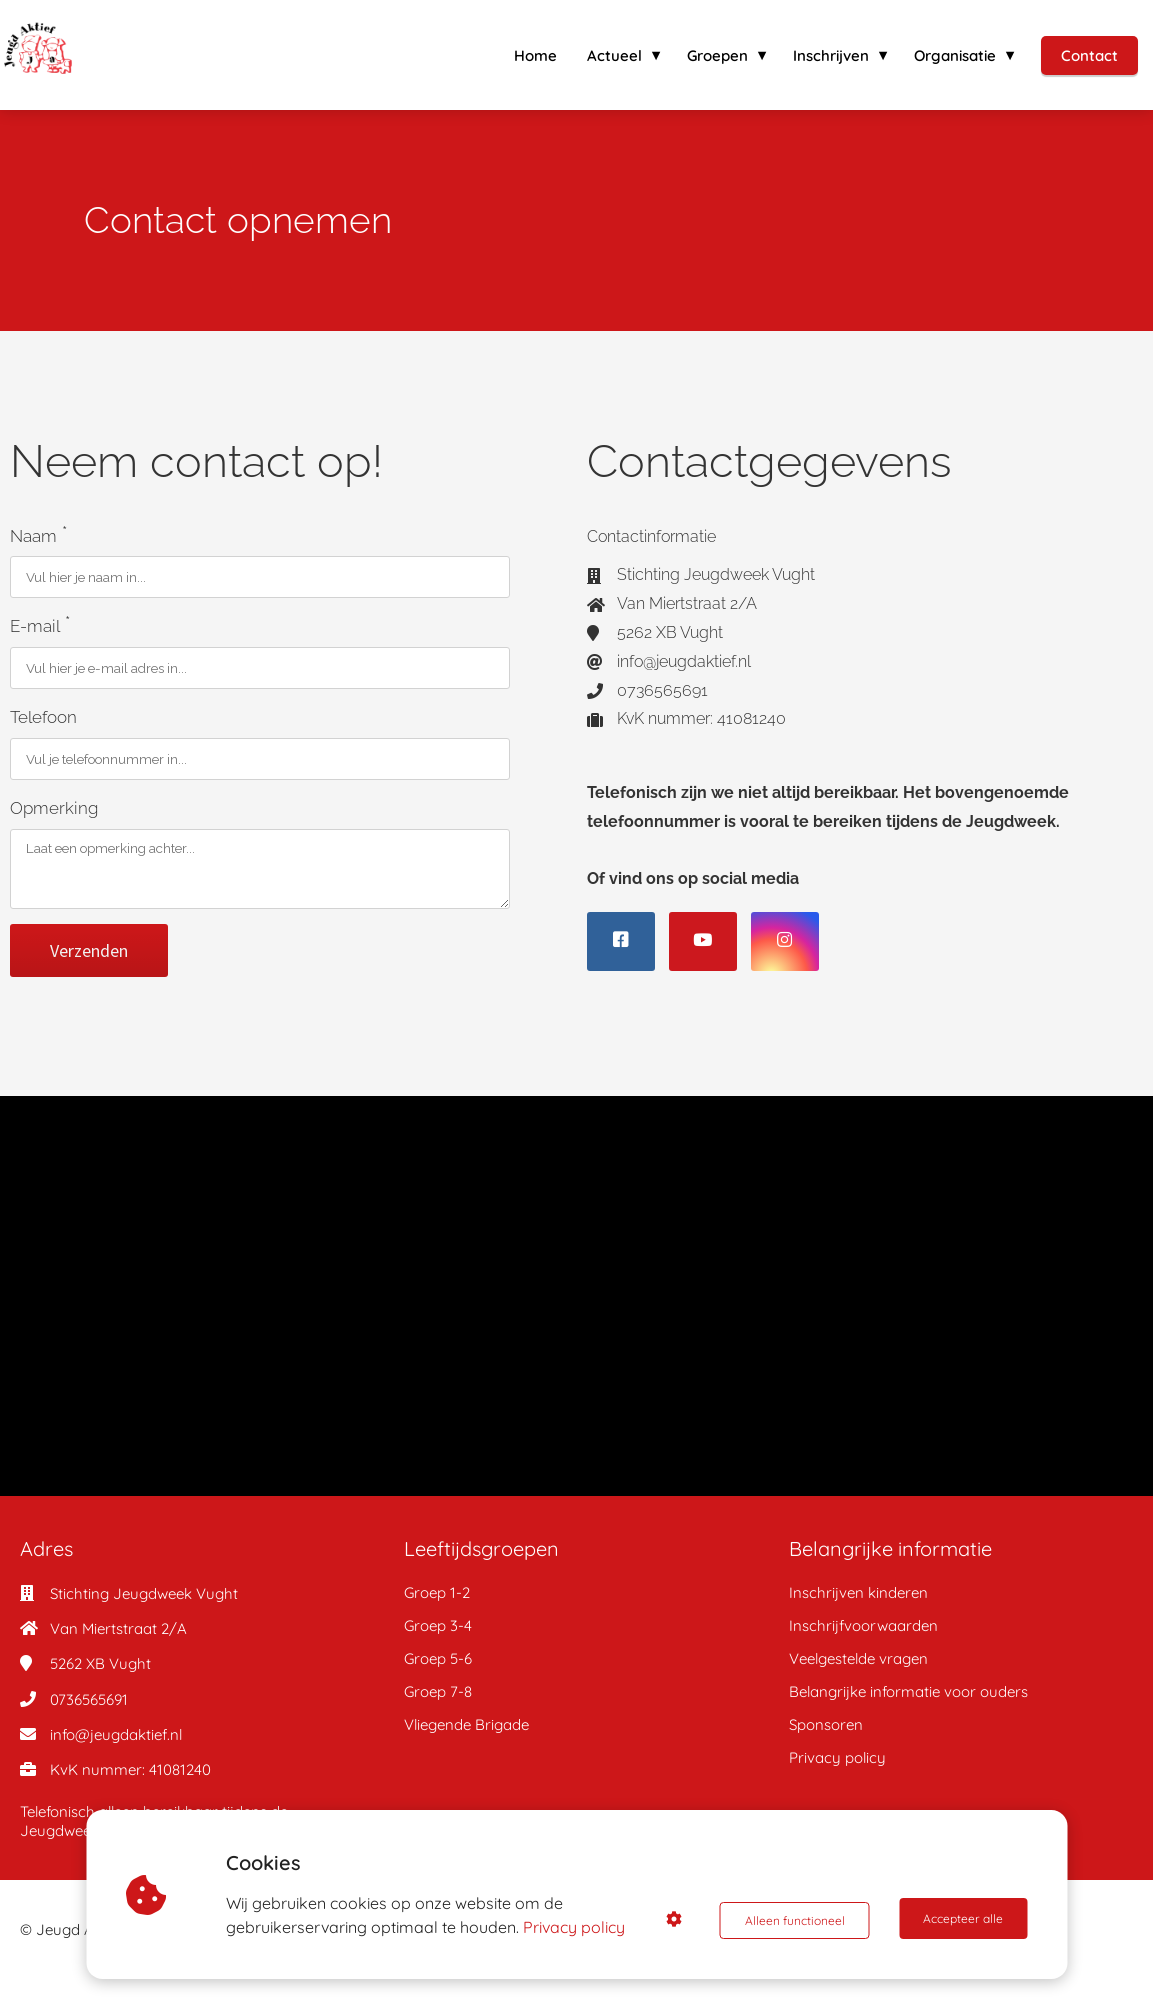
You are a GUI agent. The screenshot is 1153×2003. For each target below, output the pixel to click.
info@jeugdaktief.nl (116, 1732)
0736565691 (89, 1697)
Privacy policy (577, 1927)
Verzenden (89, 948)
